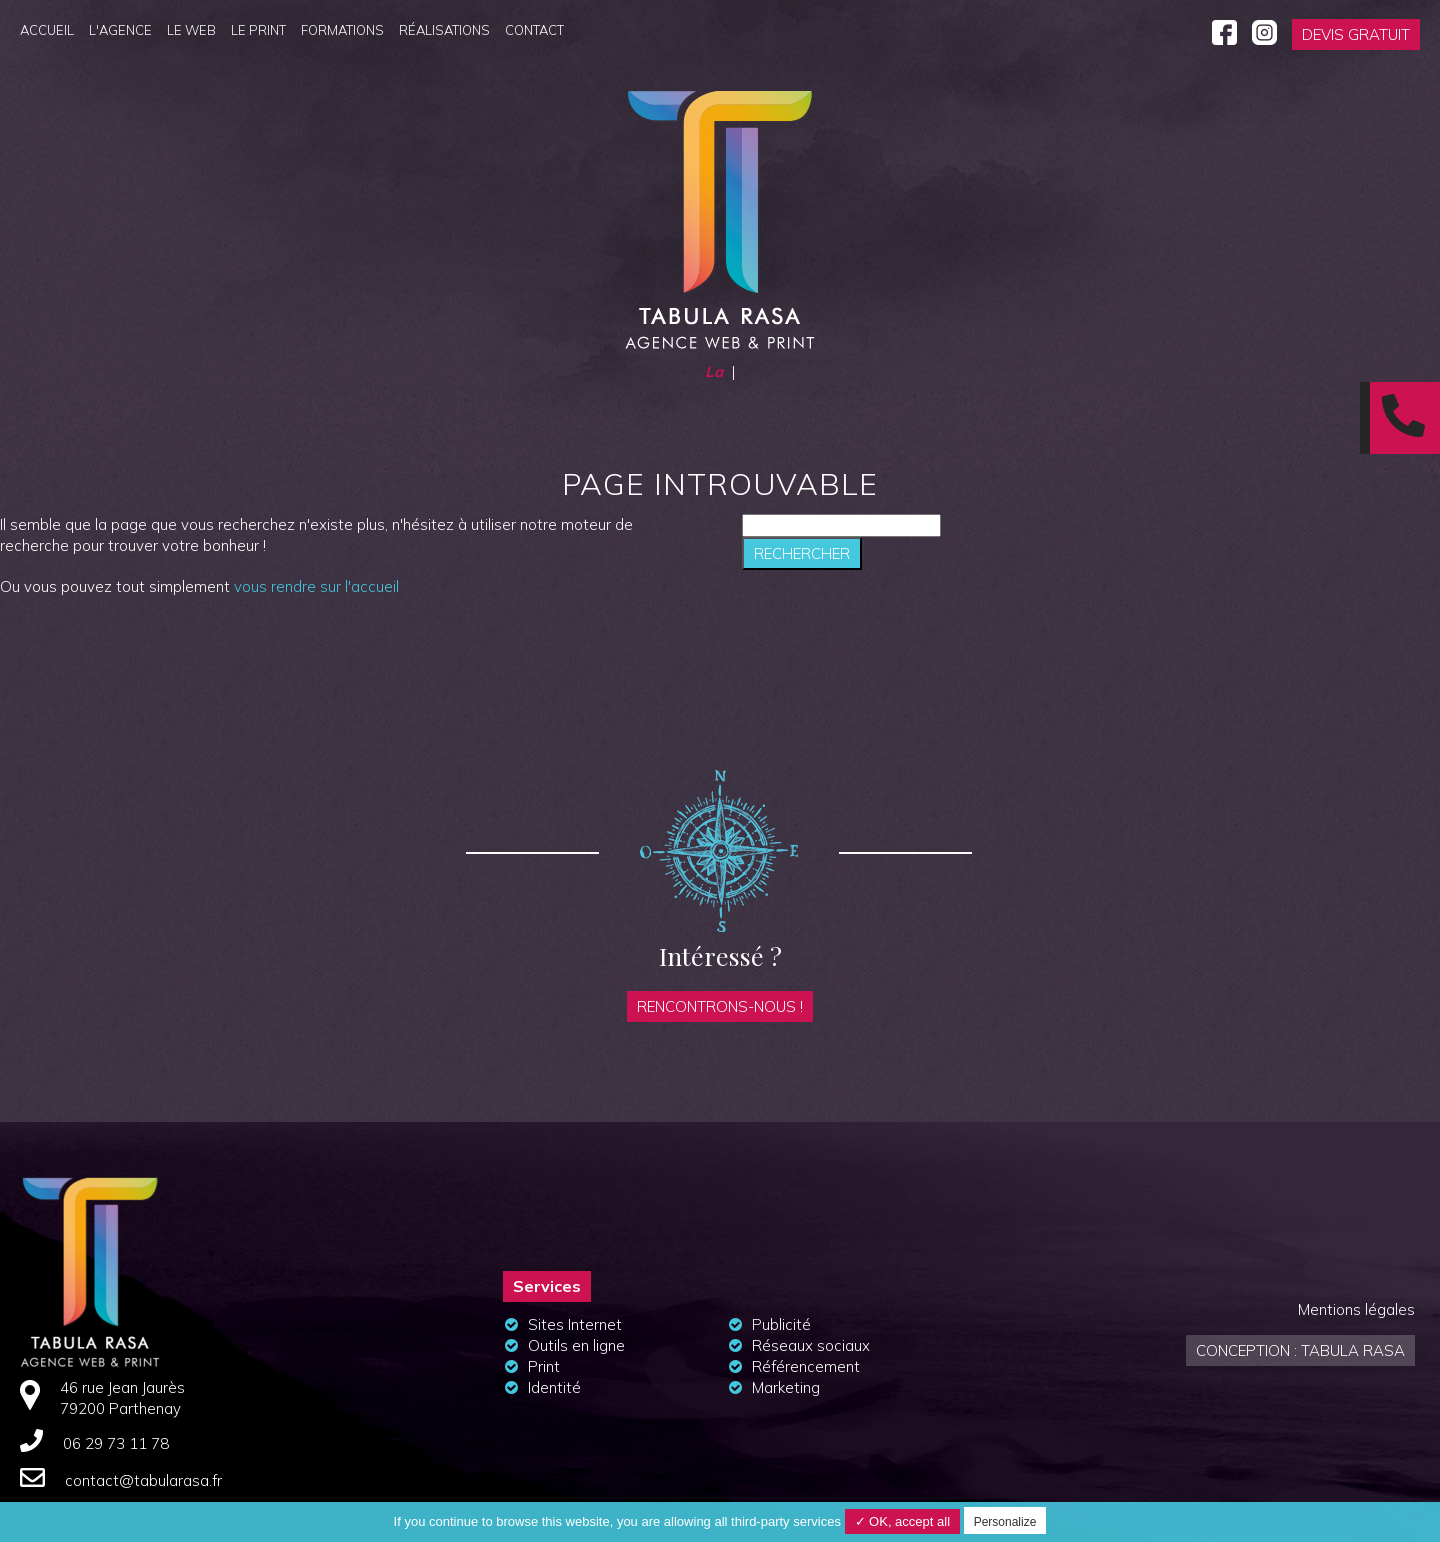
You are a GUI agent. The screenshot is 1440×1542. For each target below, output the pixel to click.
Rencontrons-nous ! (720, 1006)
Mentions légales (1356, 1309)
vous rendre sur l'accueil (316, 586)
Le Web (191, 30)
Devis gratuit (1356, 34)
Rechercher (802, 553)
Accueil (47, 30)
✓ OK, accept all (903, 1521)
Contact (534, 30)
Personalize (1005, 1522)
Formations (342, 30)
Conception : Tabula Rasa (1300, 1350)
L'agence (120, 30)
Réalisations (444, 30)
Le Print (258, 30)
